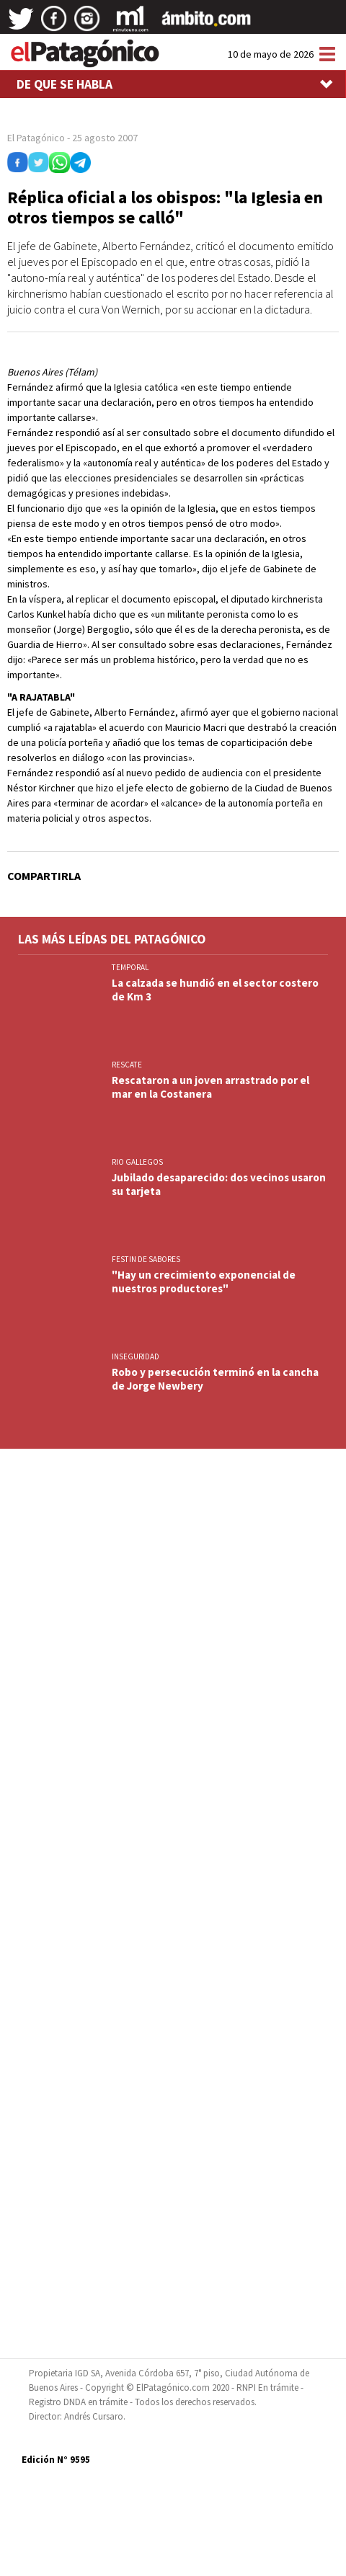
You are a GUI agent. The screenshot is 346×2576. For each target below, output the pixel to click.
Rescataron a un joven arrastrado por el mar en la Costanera (210, 1087)
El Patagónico (36, 137)
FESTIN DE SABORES (146, 1259)
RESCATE (127, 1065)
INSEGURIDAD (135, 1356)
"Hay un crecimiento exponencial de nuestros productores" (204, 1281)
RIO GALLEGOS (137, 1162)
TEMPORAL (130, 967)
